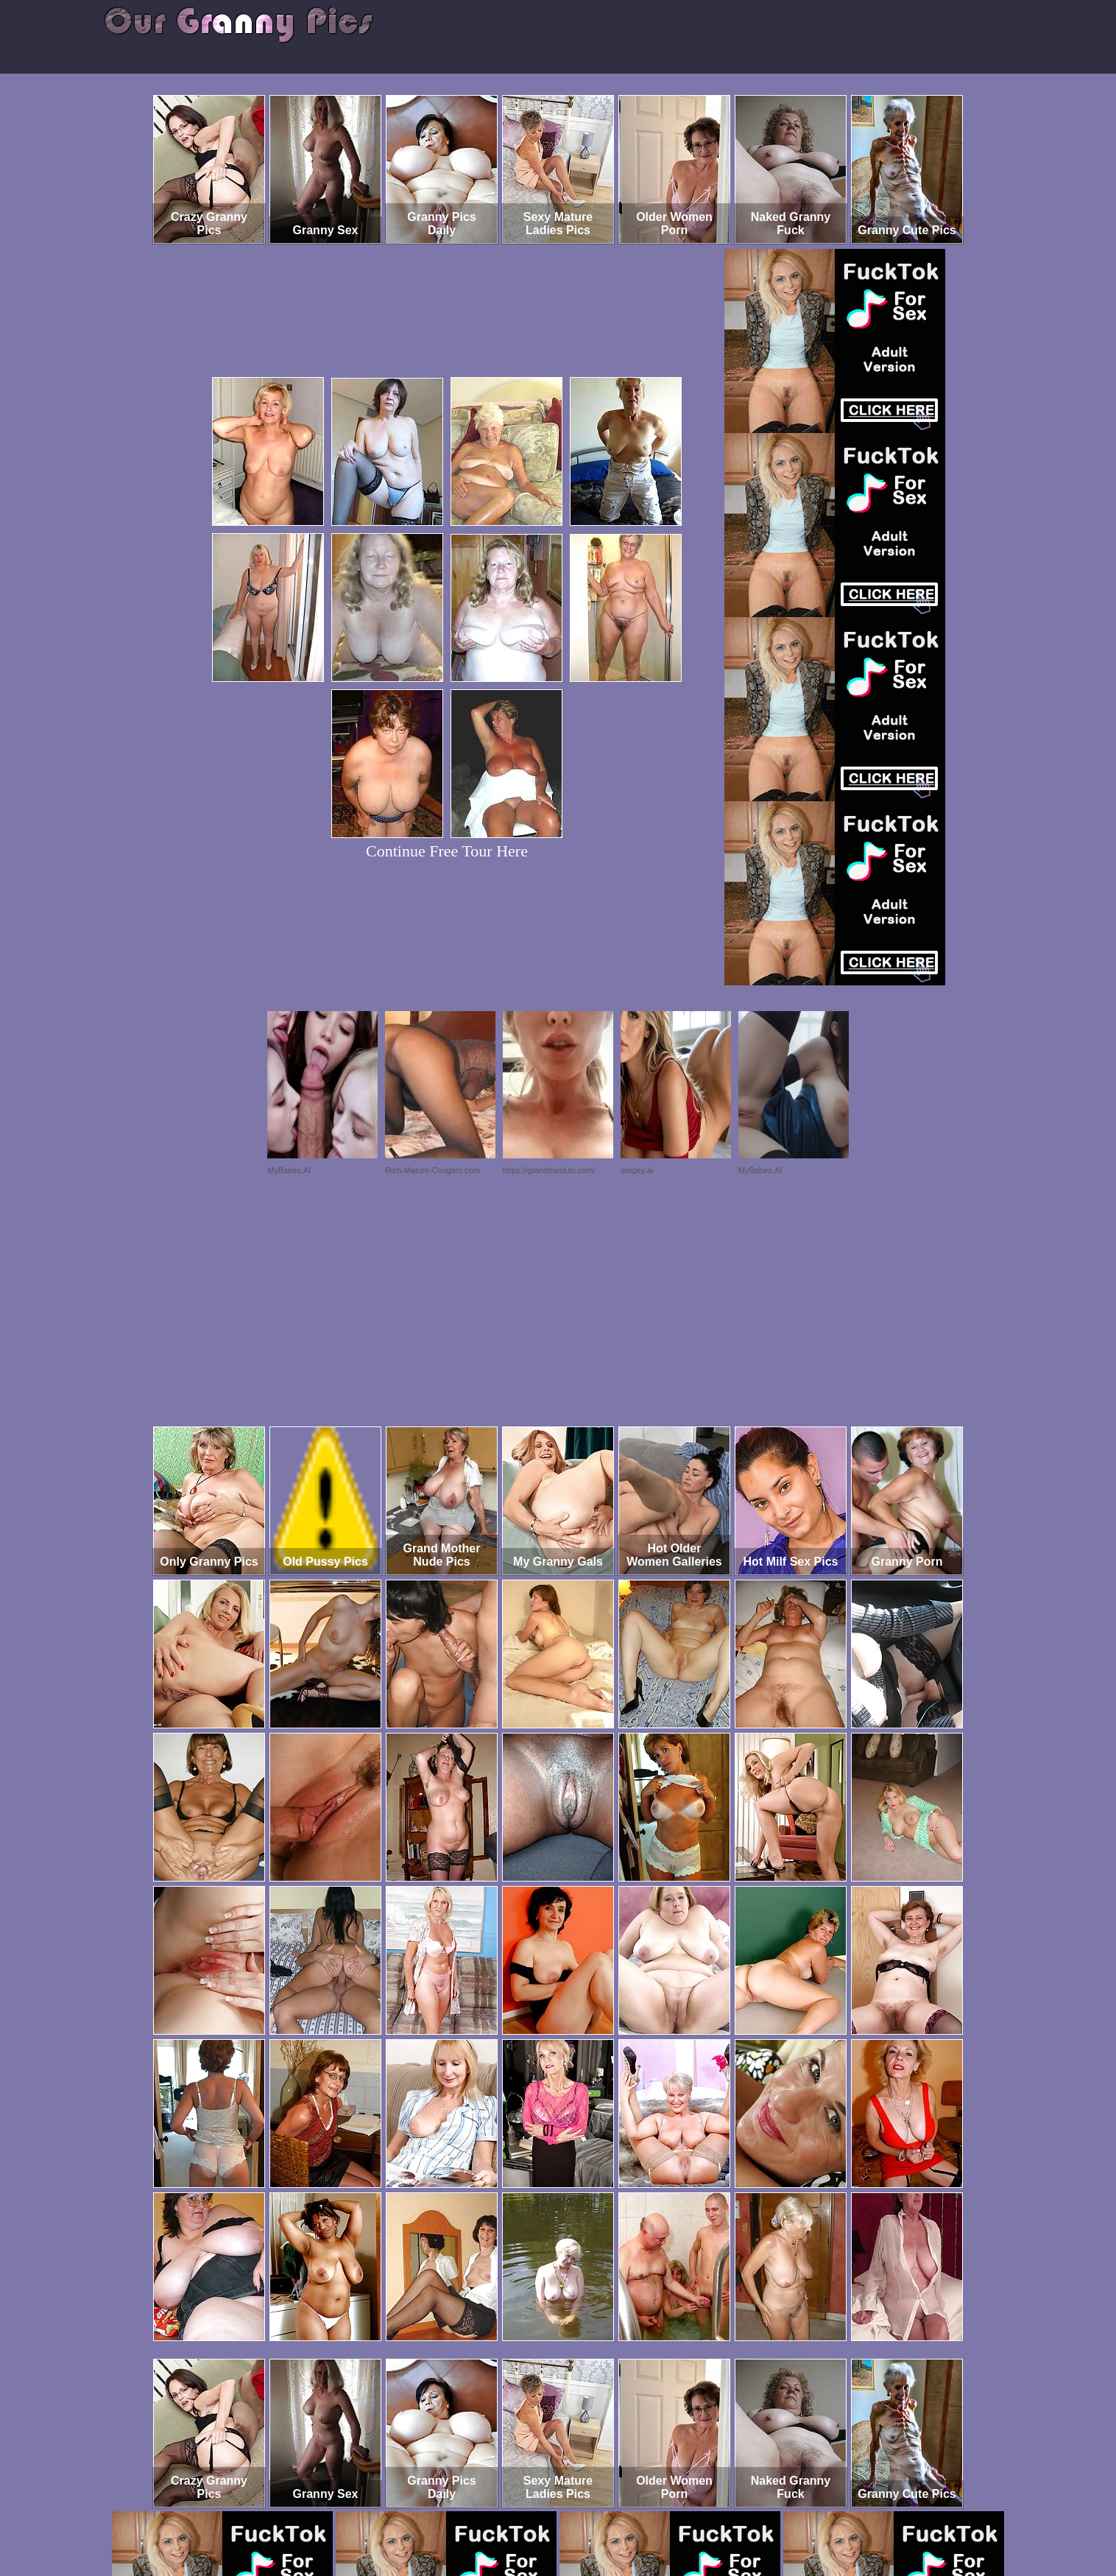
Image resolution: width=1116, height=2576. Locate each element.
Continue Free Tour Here (447, 851)
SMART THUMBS (584, 2514)
